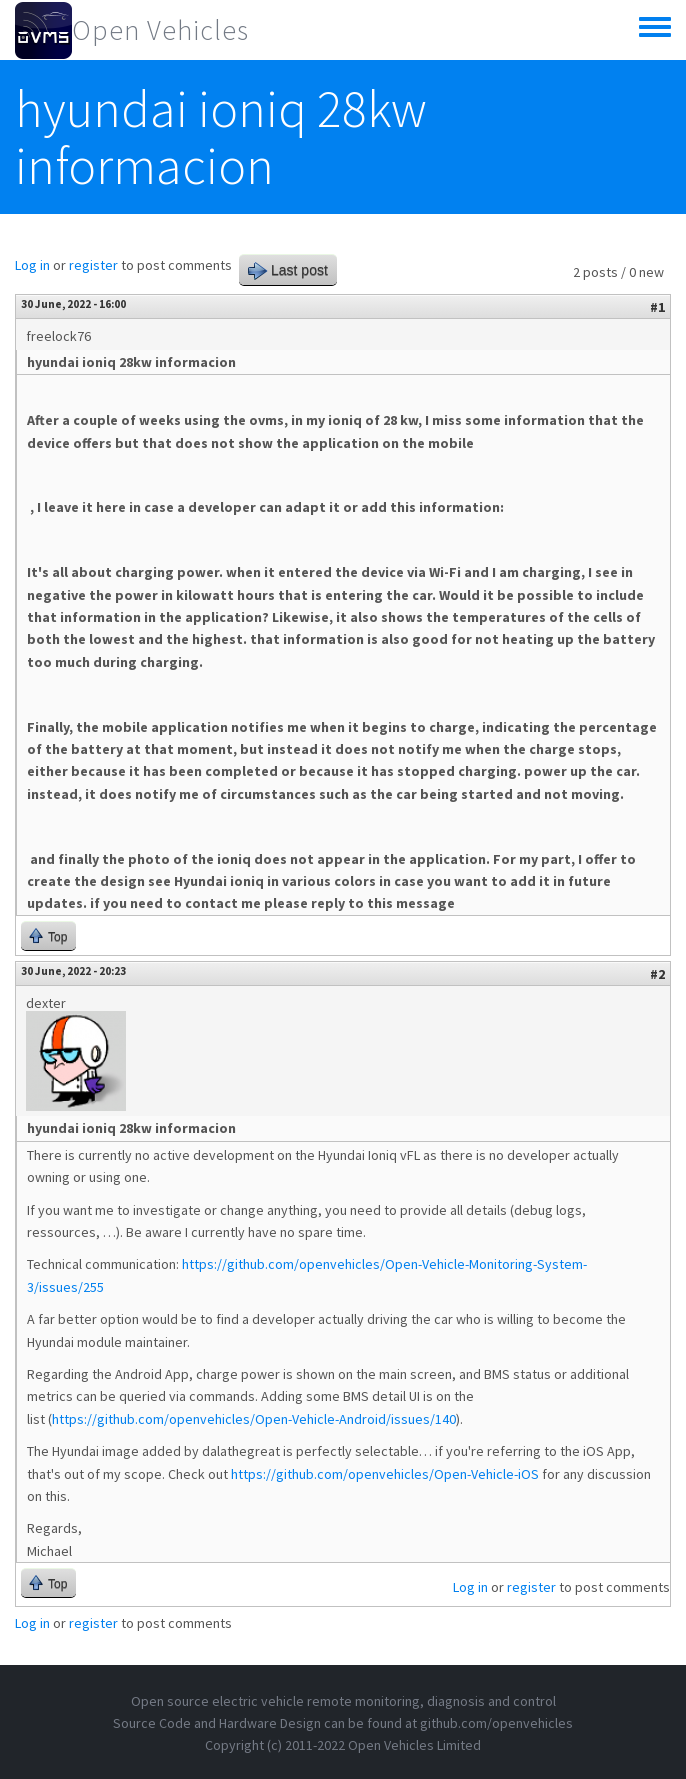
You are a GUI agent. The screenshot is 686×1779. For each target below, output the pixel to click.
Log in (32, 265)
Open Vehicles (160, 30)
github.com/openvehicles (496, 1723)
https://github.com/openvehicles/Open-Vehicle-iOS (385, 1474)
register (93, 265)
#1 (657, 307)
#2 (657, 974)
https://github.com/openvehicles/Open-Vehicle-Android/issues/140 (254, 1419)
